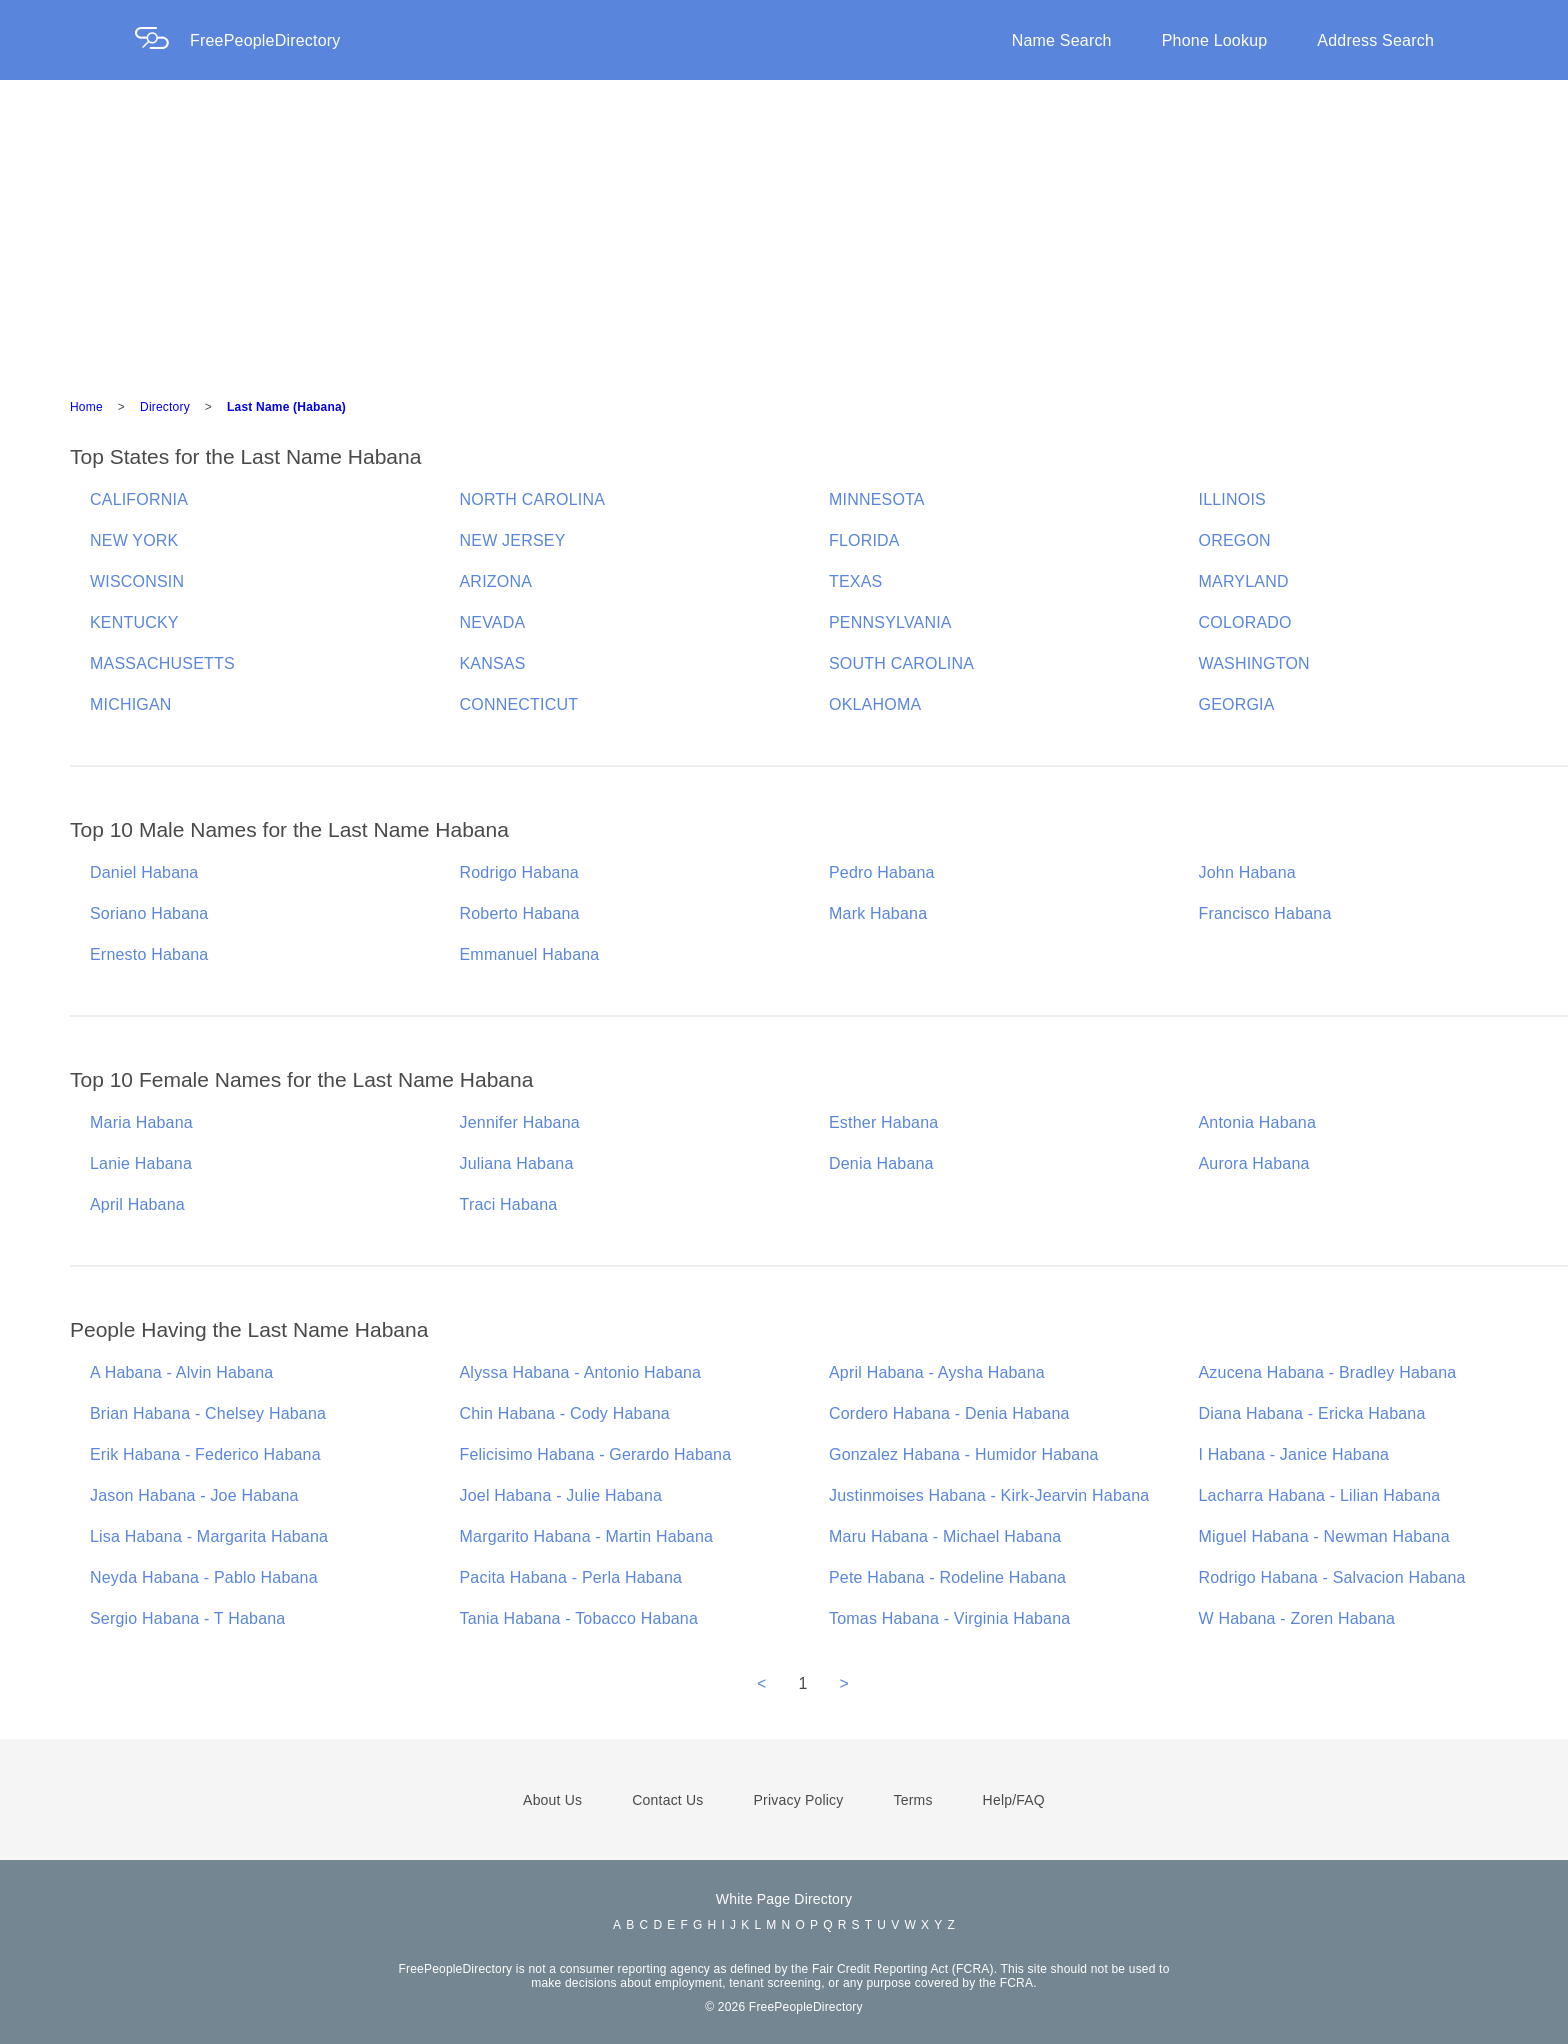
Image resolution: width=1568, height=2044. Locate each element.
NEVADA (493, 622)
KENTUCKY (134, 622)
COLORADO (1245, 622)
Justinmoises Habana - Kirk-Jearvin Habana (989, 1495)
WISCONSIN (137, 581)
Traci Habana (509, 1204)
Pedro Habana (882, 872)
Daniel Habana (144, 872)
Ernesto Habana (149, 954)
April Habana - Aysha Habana (937, 1372)
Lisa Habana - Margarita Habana (209, 1536)
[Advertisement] (784, 230)
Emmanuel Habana (530, 954)
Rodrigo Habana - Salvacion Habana (1332, 1577)
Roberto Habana (520, 913)
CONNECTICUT (519, 704)
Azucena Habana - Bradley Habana (1328, 1372)
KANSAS (493, 663)
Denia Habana (881, 1163)
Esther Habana (883, 1122)
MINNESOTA (877, 499)
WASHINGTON (1254, 663)
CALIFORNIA (139, 499)
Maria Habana (141, 1122)
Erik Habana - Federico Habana (205, 1454)
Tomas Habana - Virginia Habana (949, 1618)
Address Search (1375, 40)
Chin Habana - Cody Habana (565, 1413)
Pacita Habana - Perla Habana (571, 1577)
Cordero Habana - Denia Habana (949, 1413)
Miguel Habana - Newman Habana (1324, 1536)
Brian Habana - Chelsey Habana (208, 1413)
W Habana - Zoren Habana (1297, 1618)
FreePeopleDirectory (265, 40)
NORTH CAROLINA (533, 499)
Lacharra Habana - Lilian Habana (1320, 1495)
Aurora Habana (1254, 1163)
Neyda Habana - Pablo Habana (204, 1577)
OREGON (1235, 540)
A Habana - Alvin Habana (181, 1372)
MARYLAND (1244, 581)
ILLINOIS (1232, 499)
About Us (552, 1800)
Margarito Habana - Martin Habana (587, 1536)
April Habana (137, 1204)
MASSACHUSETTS (162, 663)
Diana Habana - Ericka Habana (1312, 1413)
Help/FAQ (1014, 1800)
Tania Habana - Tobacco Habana (579, 1618)
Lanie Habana (141, 1163)
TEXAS (855, 581)
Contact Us (667, 1800)
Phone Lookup (1215, 40)
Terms (912, 1800)
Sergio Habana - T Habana (187, 1618)
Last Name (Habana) (286, 407)
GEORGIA (1237, 704)
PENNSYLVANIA (890, 622)
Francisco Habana (1265, 913)
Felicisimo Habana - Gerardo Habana (596, 1454)
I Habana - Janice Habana (1294, 1454)
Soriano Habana (149, 913)
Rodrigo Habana (519, 872)
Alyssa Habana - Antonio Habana (581, 1372)
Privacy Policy (799, 1800)
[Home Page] (162, 40)
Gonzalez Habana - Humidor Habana (964, 1454)
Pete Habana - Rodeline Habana (947, 1577)
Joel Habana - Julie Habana (561, 1495)
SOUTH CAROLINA (901, 663)
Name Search (1062, 40)
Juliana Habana (517, 1163)
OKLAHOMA (875, 704)
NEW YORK (134, 540)
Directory (165, 407)
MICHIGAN (131, 704)
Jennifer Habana (520, 1122)
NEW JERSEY (513, 540)
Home (86, 407)
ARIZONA (496, 581)
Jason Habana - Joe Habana (194, 1495)
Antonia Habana (1258, 1122)
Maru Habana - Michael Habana (945, 1536)
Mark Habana (878, 913)
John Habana (1247, 872)
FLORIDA (864, 540)
